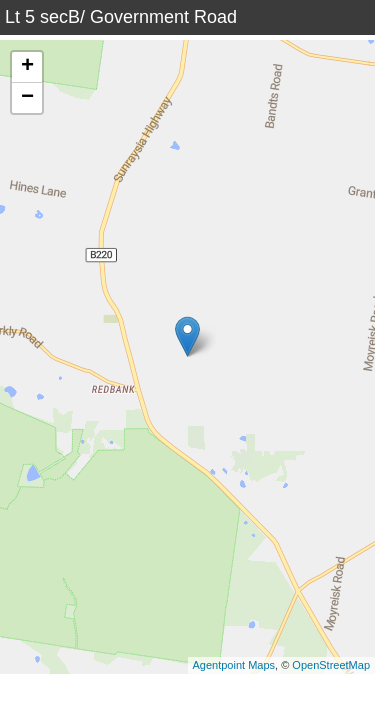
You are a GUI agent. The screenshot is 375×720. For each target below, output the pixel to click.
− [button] (27, 98)
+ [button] (27, 67)
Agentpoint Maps (234, 665)
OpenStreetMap (331, 665)
